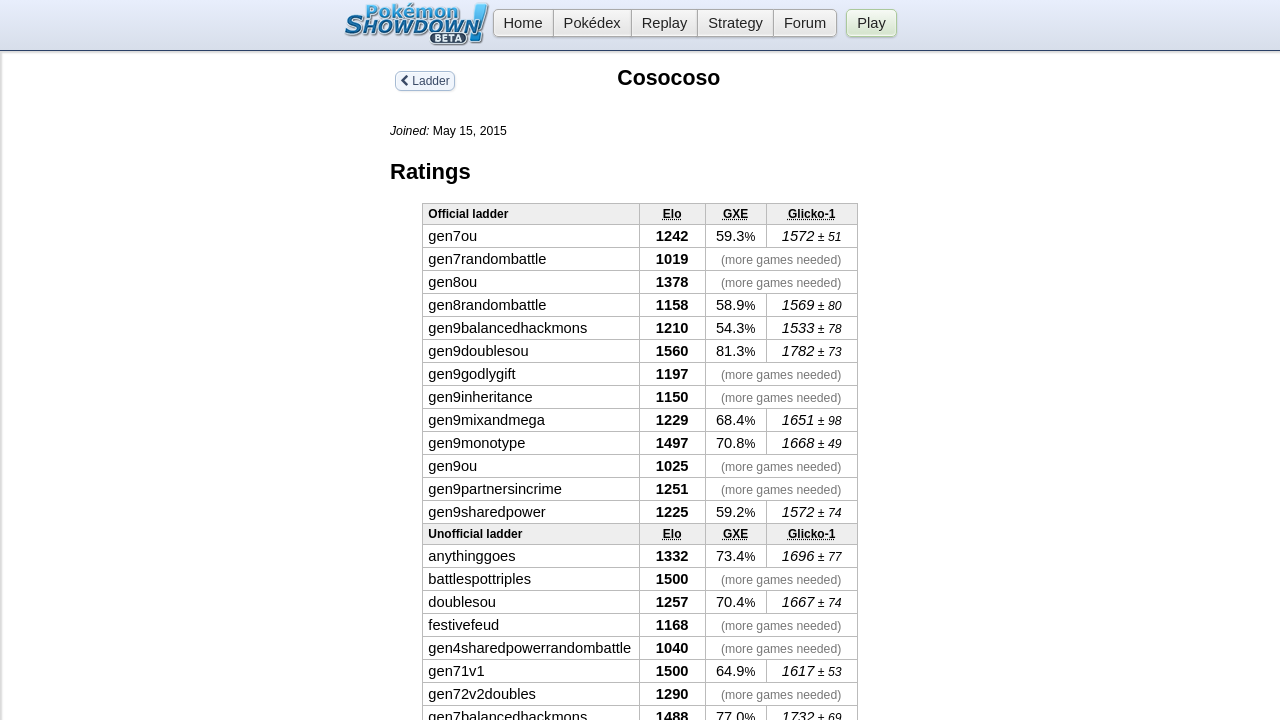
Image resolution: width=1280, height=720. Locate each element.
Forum (805, 23)
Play (871, 23)
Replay (665, 23)
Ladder (425, 81)
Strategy (735, 23)
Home (518, 23)
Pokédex (592, 23)
